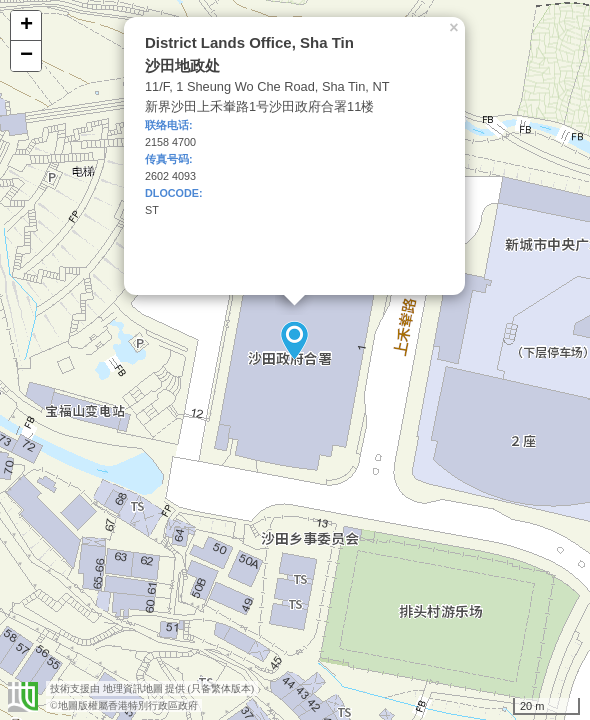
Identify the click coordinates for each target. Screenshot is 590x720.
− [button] (26, 56)
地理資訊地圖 (133, 688)
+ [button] (26, 26)
